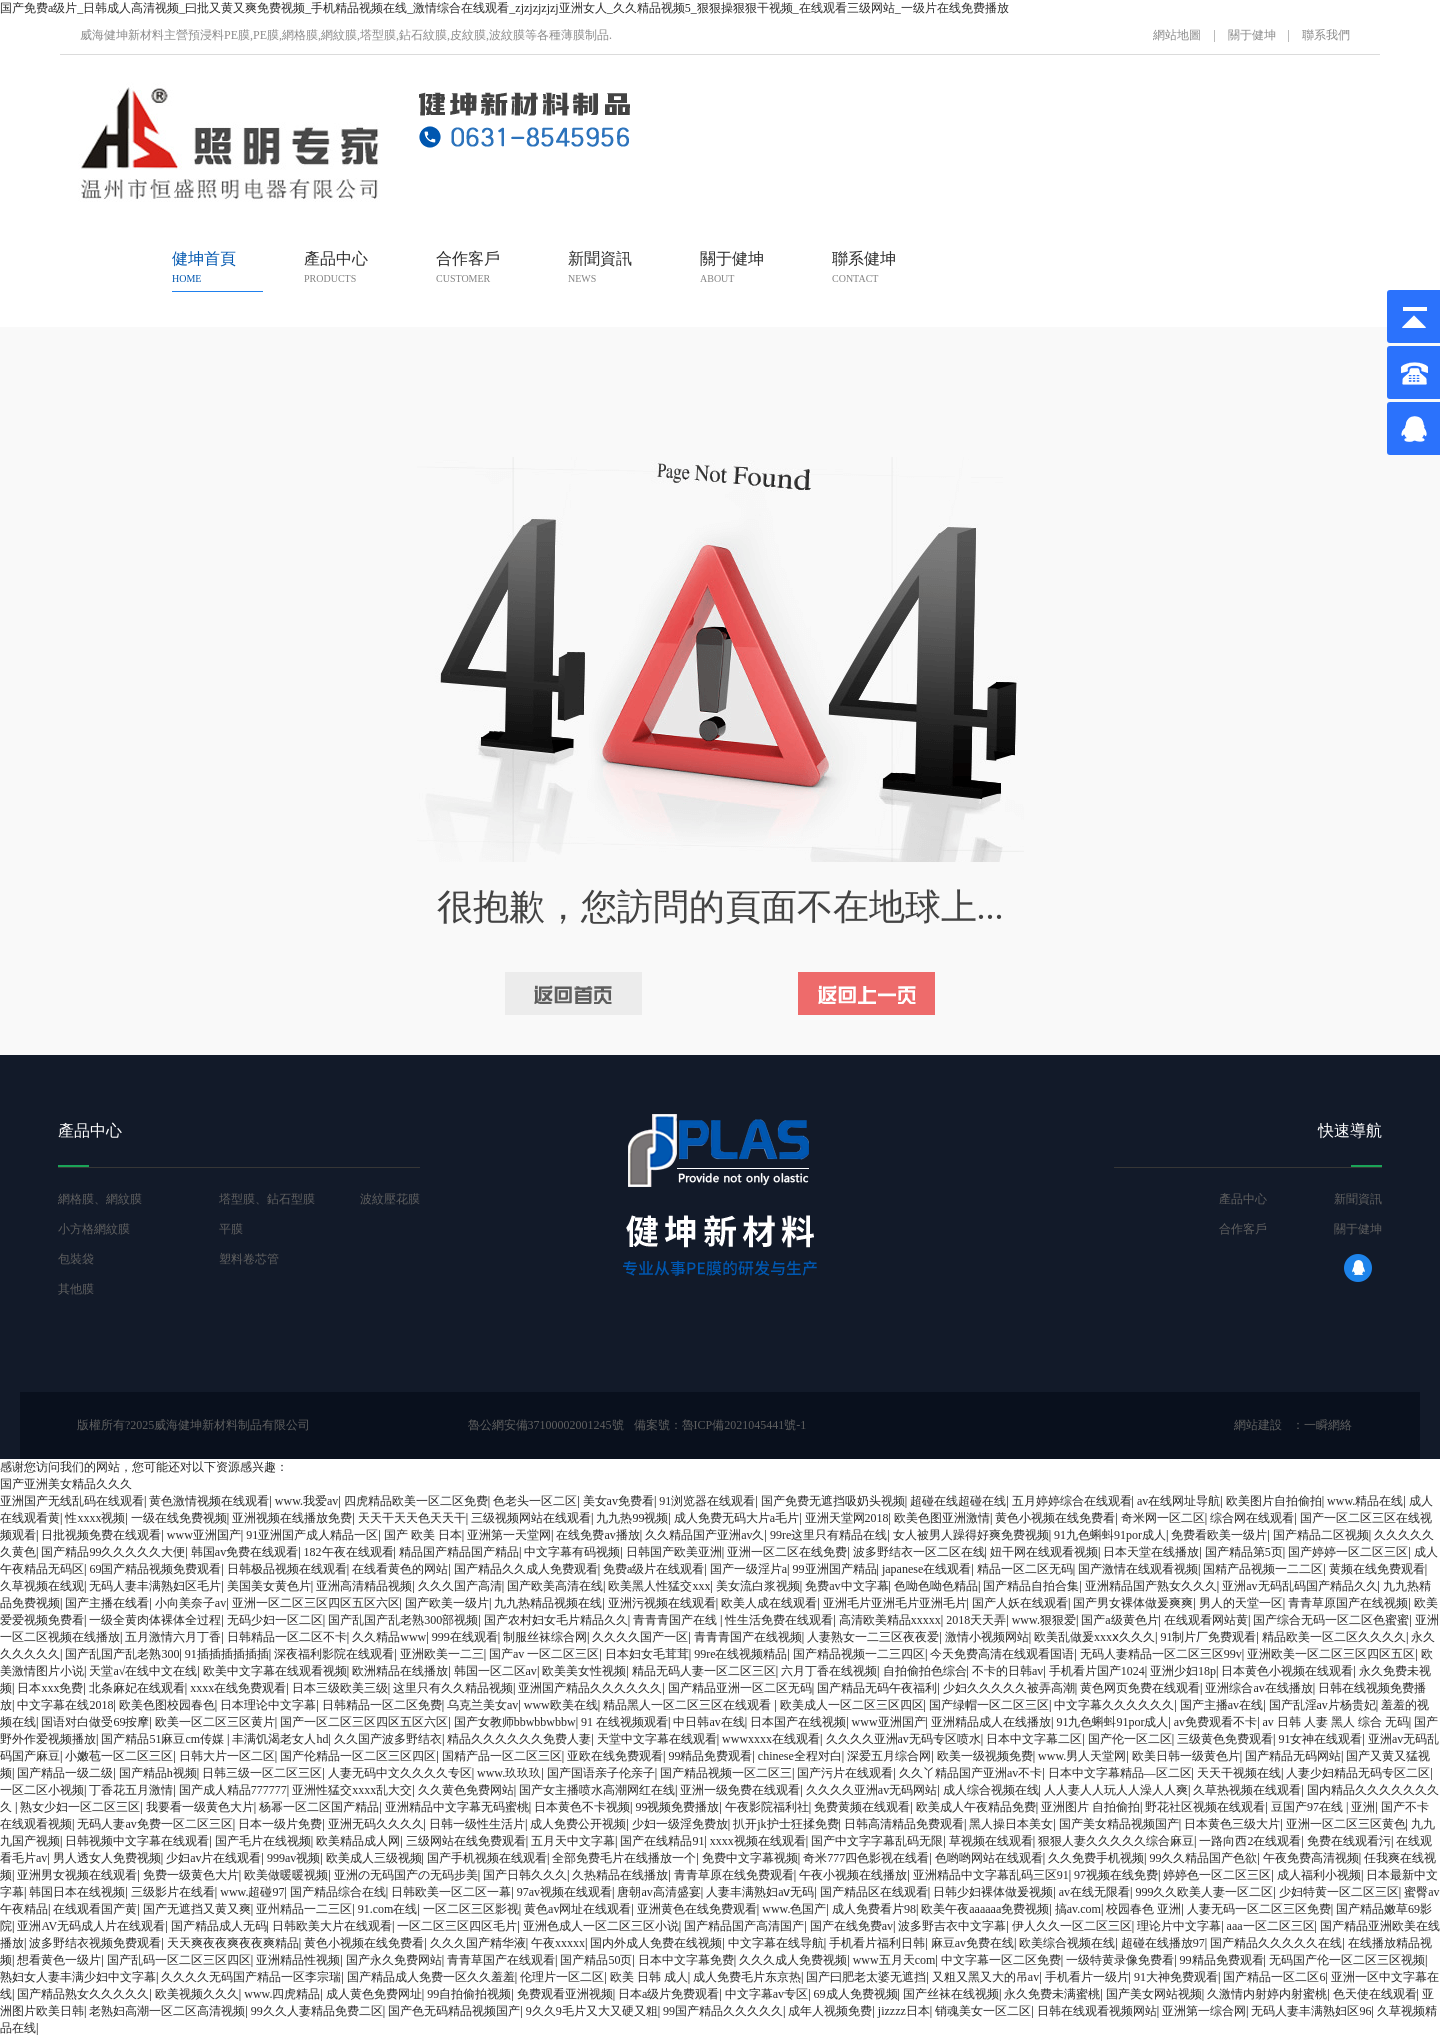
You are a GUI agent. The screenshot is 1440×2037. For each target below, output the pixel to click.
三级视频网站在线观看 (531, 1518)
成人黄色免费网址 (374, 1994)
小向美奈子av (190, 1603)
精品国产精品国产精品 (459, 1552)
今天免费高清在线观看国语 (1002, 1654)
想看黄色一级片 (59, 1960)
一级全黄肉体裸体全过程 (155, 1620)
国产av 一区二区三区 (544, 1654)
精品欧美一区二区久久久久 (1334, 1637)
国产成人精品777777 (233, 1790)
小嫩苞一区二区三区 (119, 1756)
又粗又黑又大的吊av (985, 1977)
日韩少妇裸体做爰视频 (993, 1892)
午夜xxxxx (558, 1943)
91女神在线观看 (1320, 1739)
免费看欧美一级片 (1219, 1535)
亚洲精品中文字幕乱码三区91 (991, 1875)
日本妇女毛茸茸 (647, 1654)
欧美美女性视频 (584, 1671)
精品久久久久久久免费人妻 (519, 1739)
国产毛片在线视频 (263, 1841)
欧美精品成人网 (358, 1841)
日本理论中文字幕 (268, 1705)
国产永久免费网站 (394, 1960)
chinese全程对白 (800, 1756)
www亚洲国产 (204, 1535)
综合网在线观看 (1252, 1518)
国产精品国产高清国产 (744, 1926)
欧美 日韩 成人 (649, 1977)
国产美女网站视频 (1154, 1994)
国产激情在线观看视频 (1138, 1569)
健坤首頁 (204, 267)
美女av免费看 (618, 1501)
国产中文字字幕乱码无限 (877, 1841)
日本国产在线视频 (798, 1722)
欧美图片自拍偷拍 (1274, 1501)
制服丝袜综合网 (545, 1637)
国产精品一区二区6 (1274, 1977)
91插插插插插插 (227, 1654)
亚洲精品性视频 (298, 1960)
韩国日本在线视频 (77, 1892)
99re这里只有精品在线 (828, 1535)
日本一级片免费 (280, 1824)
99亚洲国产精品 (835, 1569)
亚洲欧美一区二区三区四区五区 (1331, 1654)
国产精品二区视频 (1321, 1535)
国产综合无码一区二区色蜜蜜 (1331, 1620)
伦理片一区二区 (562, 1977)
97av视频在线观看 (564, 1892)
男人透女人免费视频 (107, 1858)
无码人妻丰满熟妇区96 (1311, 2011)
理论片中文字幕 (1179, 1926)
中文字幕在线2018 (65, 1705)
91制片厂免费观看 (1208, 1637)
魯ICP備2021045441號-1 (744, 1425)
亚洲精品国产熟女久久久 (1151, 1586)
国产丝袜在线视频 (951, 1994)
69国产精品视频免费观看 (155, 1569)
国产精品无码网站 (1293, 1756)
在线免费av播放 (597, 1535)
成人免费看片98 (874, 1909)
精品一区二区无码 (1025, 1569)
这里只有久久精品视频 (453, 1688)
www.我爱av (307, 1501)
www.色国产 (794, 1909)
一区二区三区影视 (471, 1909)
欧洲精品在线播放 (400, 1671)
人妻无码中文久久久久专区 (400, 1773)
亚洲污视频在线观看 (662, 1603)
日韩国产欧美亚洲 (674, 1552)
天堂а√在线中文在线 (143, 1671)
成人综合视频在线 (991, 1790)
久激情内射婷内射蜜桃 (1267, 1994)
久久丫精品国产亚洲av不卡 (970, 1773)
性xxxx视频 (95, 1518)
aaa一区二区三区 (1271, 1926)
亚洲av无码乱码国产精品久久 (1299, 1586)
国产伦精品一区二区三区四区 (358, 1756)
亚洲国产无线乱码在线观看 (72, 1501)
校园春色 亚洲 (1143, 1909)
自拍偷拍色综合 (925, 1671)
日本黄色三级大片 (1232, 1824)
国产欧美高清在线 (555, 1586)
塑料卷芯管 (249, 1259)
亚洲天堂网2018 (847, 1518)
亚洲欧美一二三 (442, 1654)
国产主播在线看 (107, 1603)
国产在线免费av (851, 1926)
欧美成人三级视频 (374, 1858)
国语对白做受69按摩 (95, 1722)
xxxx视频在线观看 (758, 1841)
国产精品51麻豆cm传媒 (164, 1739)
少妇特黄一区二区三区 (1339, 1892)
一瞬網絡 (1328, 1425)
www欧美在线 (561, 1705)
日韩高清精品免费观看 (904, 1824)
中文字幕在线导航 (776, 1943)
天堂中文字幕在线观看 (657, 1739)
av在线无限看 (1094, 1892)
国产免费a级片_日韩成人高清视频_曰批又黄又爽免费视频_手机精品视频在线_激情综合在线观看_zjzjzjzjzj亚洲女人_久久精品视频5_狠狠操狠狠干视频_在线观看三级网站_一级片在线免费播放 (504, 8)
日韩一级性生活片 (477, 1824)
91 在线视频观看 (624, 1722)
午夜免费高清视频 (1311, 1858)
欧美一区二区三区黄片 (215, 1722)
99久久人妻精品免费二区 (317, 2011)
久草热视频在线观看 (1247, 1790)
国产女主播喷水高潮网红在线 (597, 1790)
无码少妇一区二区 (275, 1620)
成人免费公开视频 (578, 1824)
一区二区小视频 (42, 1790)
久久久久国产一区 (640, 1637)
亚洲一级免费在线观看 (740, 1790)
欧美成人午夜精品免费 (976, 1807)
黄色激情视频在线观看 (209, 1501)
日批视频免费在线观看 (101, 1535)
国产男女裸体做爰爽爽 (1133, 1603)
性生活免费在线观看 (779, 1620)
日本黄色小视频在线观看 (1287, 1671)
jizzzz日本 (904, 2011)
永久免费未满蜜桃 (1052, 1994)
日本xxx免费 (50, 1688)
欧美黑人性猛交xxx (659, 1586)
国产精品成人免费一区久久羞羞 (431, 1977)
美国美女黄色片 (269, 1586)
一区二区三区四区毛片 (457, 1926)
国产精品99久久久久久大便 (113, 1552)
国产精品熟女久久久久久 (83, 1994)
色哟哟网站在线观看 (989, 1858)
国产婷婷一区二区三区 (1348, 1552)
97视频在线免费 (1116, 1875)
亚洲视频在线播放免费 (292, 1518)
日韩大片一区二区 (227, 1756)
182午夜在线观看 (349, 1552)
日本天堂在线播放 (1151, 1552)
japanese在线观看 (926, 1569)
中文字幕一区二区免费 (1001, 1960)
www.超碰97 (252, 1892)
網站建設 (1258, 1425)
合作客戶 (468, 267)
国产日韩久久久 (525, 1875)
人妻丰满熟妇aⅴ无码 (760, 1892)
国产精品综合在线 (338, 1892)
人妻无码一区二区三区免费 (1259, 1909)
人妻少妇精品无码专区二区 (1358, 1773)
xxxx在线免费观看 (238, 1688)
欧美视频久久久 (197, 1994)
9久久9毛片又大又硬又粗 (592, 2011)
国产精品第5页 (1244, 1552)
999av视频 (293, 1858)
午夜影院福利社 (767, 1807)
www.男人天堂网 (1082, 1756)
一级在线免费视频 (179, 1518)
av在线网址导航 (1178, 1501)
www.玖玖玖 (509, 1773)
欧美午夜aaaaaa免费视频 (985, 1909)
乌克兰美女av (482, 1705)
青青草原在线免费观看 (734, 1875)
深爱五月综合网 (889, 1756)
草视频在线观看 (991, 1841)
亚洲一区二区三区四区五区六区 (316, 1603)
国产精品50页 (596, 1960)
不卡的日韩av (1007, 1671)
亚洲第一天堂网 (509, 1535)
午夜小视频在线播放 (853, 1875)
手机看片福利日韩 (877, 1943)
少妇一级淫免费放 (680, 1824)
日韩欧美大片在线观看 (332, 1926)
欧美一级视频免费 (985, 1756)
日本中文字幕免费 (686, 1960)
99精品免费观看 (710, 1756)
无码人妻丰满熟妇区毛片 (155, 1586)
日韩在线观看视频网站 (1097, 2011)
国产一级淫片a (748, 1569)
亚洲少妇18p (1183, 1671)
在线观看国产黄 (95, 1909)
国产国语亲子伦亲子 (601, 1773)
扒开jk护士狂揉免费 (785, 1824)
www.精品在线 (1365, 1501)
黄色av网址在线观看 (577, 1909)
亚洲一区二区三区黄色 (1346, 1824)
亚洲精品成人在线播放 (991, 1722)
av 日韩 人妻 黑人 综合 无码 (1336, 1722)
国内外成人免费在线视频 (656, 1943)
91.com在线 (388, 1909)
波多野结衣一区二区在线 (919, 1552)
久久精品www (389, 1637)
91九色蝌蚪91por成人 (1110, 1535)
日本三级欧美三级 (340, 1688)
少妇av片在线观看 (213, 1858)
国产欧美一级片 (447, 1603)
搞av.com (1078, 1909)
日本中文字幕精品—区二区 (1120, 1773)
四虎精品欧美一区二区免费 (416, 1501)
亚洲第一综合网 (1204, 2011)
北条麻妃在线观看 (137, 1688)
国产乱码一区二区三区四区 (179, 1960)
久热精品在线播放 (620, 1875)
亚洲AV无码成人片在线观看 (91, 1926)
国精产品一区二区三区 (502, 1756)
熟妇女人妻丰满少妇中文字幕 (78, 1977)
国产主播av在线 (1221, 1705)
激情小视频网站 (987, 1637)
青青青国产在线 (676, 1620)
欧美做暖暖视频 (286, 1875)
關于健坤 (1252, 35)
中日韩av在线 (708, 1722)
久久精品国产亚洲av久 (704, 1535)
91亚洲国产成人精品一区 (312, 1535)
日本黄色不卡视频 (582, 1807)
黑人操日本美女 (1011, 1824)
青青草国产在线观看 (501, 1960)
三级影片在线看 (173, 1892)
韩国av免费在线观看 (244, 1552)
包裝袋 (76, 1259)
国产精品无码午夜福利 (877, 1688)
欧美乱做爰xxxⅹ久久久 (1094, 1637)
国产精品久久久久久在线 (1276, 1943)
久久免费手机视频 (1096, 1858)
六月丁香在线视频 (829, 1671)
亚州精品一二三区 (304, 1909)
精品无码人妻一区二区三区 (704, 1671)
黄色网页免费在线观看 (1140, 1688)
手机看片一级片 (1087, 1977)
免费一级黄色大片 (191, 1875)
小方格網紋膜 (94, 1229)
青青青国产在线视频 (748, 1637)
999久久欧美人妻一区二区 (1204, 1892)
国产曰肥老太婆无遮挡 (866, 1977)
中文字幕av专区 (766, 1994)
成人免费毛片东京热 (747, 1977)
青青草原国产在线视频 (1348, 1603)
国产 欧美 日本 (423, 1535)
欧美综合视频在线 (1067, 1943)
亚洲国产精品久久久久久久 (590, 1688)
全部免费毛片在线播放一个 (624, 1858)
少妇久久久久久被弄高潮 (1009, 1688)
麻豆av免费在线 (972, 1943)
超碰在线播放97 (1163, 1943)
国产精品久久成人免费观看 (526, 1569)
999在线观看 (465, 1637)
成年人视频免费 (830, 2011)
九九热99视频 (632, 1518)
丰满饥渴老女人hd (280, 1739)
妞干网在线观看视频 (1044, 1552)
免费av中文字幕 (846, 1586)
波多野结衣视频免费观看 (95, 1943)
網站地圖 (1177, 35)
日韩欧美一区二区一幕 (451, 1892)
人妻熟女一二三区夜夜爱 (873, 1637)
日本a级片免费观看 (668, 1994)
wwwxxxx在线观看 (771, 1739)
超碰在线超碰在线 (958, 1501)
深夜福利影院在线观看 (334, 1654)
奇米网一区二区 (1163, 1518)
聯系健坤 (864, 267)
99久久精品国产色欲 (1203, 1858)
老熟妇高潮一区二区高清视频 (167, 2011)
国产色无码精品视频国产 (454, 2011)
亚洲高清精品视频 (364, 1586)
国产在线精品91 (662, 1841)
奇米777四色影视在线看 (866, 1858)
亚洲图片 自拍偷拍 (1090, 1807)
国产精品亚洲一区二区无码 (740, 1688)
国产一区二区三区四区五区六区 (364, 1722)
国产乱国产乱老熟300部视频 (403, 1620)
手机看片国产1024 (1097, 1671)
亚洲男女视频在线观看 (77, 1875)
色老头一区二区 (535, 1501)
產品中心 (336, 267)
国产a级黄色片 (1119, 1620)
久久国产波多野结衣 (388, 1739)
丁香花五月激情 (131, 1790)
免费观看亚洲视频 (565, 1994)
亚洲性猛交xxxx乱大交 (352, 1790)
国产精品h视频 (158, 1773)
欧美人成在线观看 (769, 1603)
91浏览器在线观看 (707, 1501)
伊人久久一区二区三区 (1072, 1926)
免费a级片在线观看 (653, 1569)
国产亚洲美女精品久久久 (66, 1484)
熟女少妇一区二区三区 (80, 1807)
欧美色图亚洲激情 (942, 1518)
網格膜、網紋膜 (100, 1199)
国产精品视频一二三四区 (859, 1654)
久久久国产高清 (460, 1586)
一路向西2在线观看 (1250, 1841)
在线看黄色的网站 (400, 1569)
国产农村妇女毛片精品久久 (556, 1620)
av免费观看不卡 (1215, 1722)
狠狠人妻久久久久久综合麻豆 (1116, 1841)
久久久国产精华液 (478, 1943)
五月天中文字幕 (573, 1841)
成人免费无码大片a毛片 (736, 1518)
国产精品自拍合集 (1031, 1586)
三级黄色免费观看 (1225, 1739)
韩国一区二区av (495, 1671)
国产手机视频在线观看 (487, 1858)
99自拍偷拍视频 (469, 1994)
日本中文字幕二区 (1034, 1739)
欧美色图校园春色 (167, 1705)
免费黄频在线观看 (862, 1807)
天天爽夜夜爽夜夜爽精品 (233, 1943)
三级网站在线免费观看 (466, 1841)
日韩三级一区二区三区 (262, 1773)
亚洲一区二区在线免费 (787, 1552)
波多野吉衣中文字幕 (952, 1926)
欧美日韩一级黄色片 (1186, 1756)
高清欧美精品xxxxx (890, 1620)
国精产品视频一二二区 (1263, 1569)
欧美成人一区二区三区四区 (852, 1705)
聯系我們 (1326, 35)
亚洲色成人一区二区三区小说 (601, 1926)
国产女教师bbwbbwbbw (515, 1722)
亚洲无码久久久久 (376, 1824)
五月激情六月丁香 (173, 1637)
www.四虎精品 (282, 1994)
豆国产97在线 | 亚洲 (1323, 1807)
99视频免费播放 (677, 1807)
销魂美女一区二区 (983, 2011)
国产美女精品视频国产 (1119, 1824)
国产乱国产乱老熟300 (122, 1654)
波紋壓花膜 (390, 1199)
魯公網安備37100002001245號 (546, 1425)
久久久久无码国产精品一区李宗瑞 (251, 1977)
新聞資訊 (600, 267)
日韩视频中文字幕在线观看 (137, 1841)
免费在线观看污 (1349, 1841)
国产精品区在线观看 (874, 1892)
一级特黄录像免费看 (1120, 1960)
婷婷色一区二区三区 (1217, 1875)
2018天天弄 (976, 1620)
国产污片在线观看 (845, 1773)
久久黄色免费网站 (466, 1790)
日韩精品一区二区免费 (382, 1705)
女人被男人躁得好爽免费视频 (971, 1535)
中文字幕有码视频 (572, 1552)
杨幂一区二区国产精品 (319, 1807)
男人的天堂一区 (1241, 1603)
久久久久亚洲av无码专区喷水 (903, 1739)
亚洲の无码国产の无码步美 (406, 1875)
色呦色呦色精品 (936, 1586)
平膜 (231, 1229)
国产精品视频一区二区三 (726, 1773)
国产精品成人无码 (219, 1926)
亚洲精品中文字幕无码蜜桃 (457, 1807)
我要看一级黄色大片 (200, 1807)
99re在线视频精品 (740, 1654)
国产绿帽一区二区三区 (989, 1705)
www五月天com (894, 1960)
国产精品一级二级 (65, 1773)
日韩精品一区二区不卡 (287, 1637)
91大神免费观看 (1176, 1977)
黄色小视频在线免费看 (1055, 1518)
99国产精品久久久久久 (723, 2011)
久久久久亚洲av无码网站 (871, 1790)
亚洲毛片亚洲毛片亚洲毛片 (895, 1603)
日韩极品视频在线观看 (287, 1569)
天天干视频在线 (1239, 1773)
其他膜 (76, 1289)
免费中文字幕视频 (750, 1858)
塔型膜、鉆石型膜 (267, 1199)
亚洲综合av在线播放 (1258, 1688)
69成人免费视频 (856, 1994)
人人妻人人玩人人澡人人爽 (1116, 1790)
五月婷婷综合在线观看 (1072, 1501)
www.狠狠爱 (1044, 1620)
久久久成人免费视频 (793, 1960)
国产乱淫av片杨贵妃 (1322, 1705)
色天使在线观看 (1375, 1994)
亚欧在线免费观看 (615, 1756)
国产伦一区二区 (1130, 1739)
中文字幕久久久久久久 (1114, 1705)
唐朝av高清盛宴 (658, 1892)
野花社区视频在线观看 (1205, 1807)
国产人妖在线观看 (1020, 1603)
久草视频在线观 (42, 1586)
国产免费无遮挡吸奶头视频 (833, 1501)
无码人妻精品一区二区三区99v (1161, 1654)
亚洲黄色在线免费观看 (697, 1909)
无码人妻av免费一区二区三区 (154, 1824)
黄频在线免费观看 (1377, 1569)
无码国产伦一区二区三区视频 (1347, 1960)
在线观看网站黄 (1206, 1620)
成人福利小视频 (1319, 1875)
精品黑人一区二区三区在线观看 (688, 1705)
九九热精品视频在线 (548, 1603)
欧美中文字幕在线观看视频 (275, 1671)
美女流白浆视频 (758, 1586)
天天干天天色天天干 (412, 1518)
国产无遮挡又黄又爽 (197, 1909)
